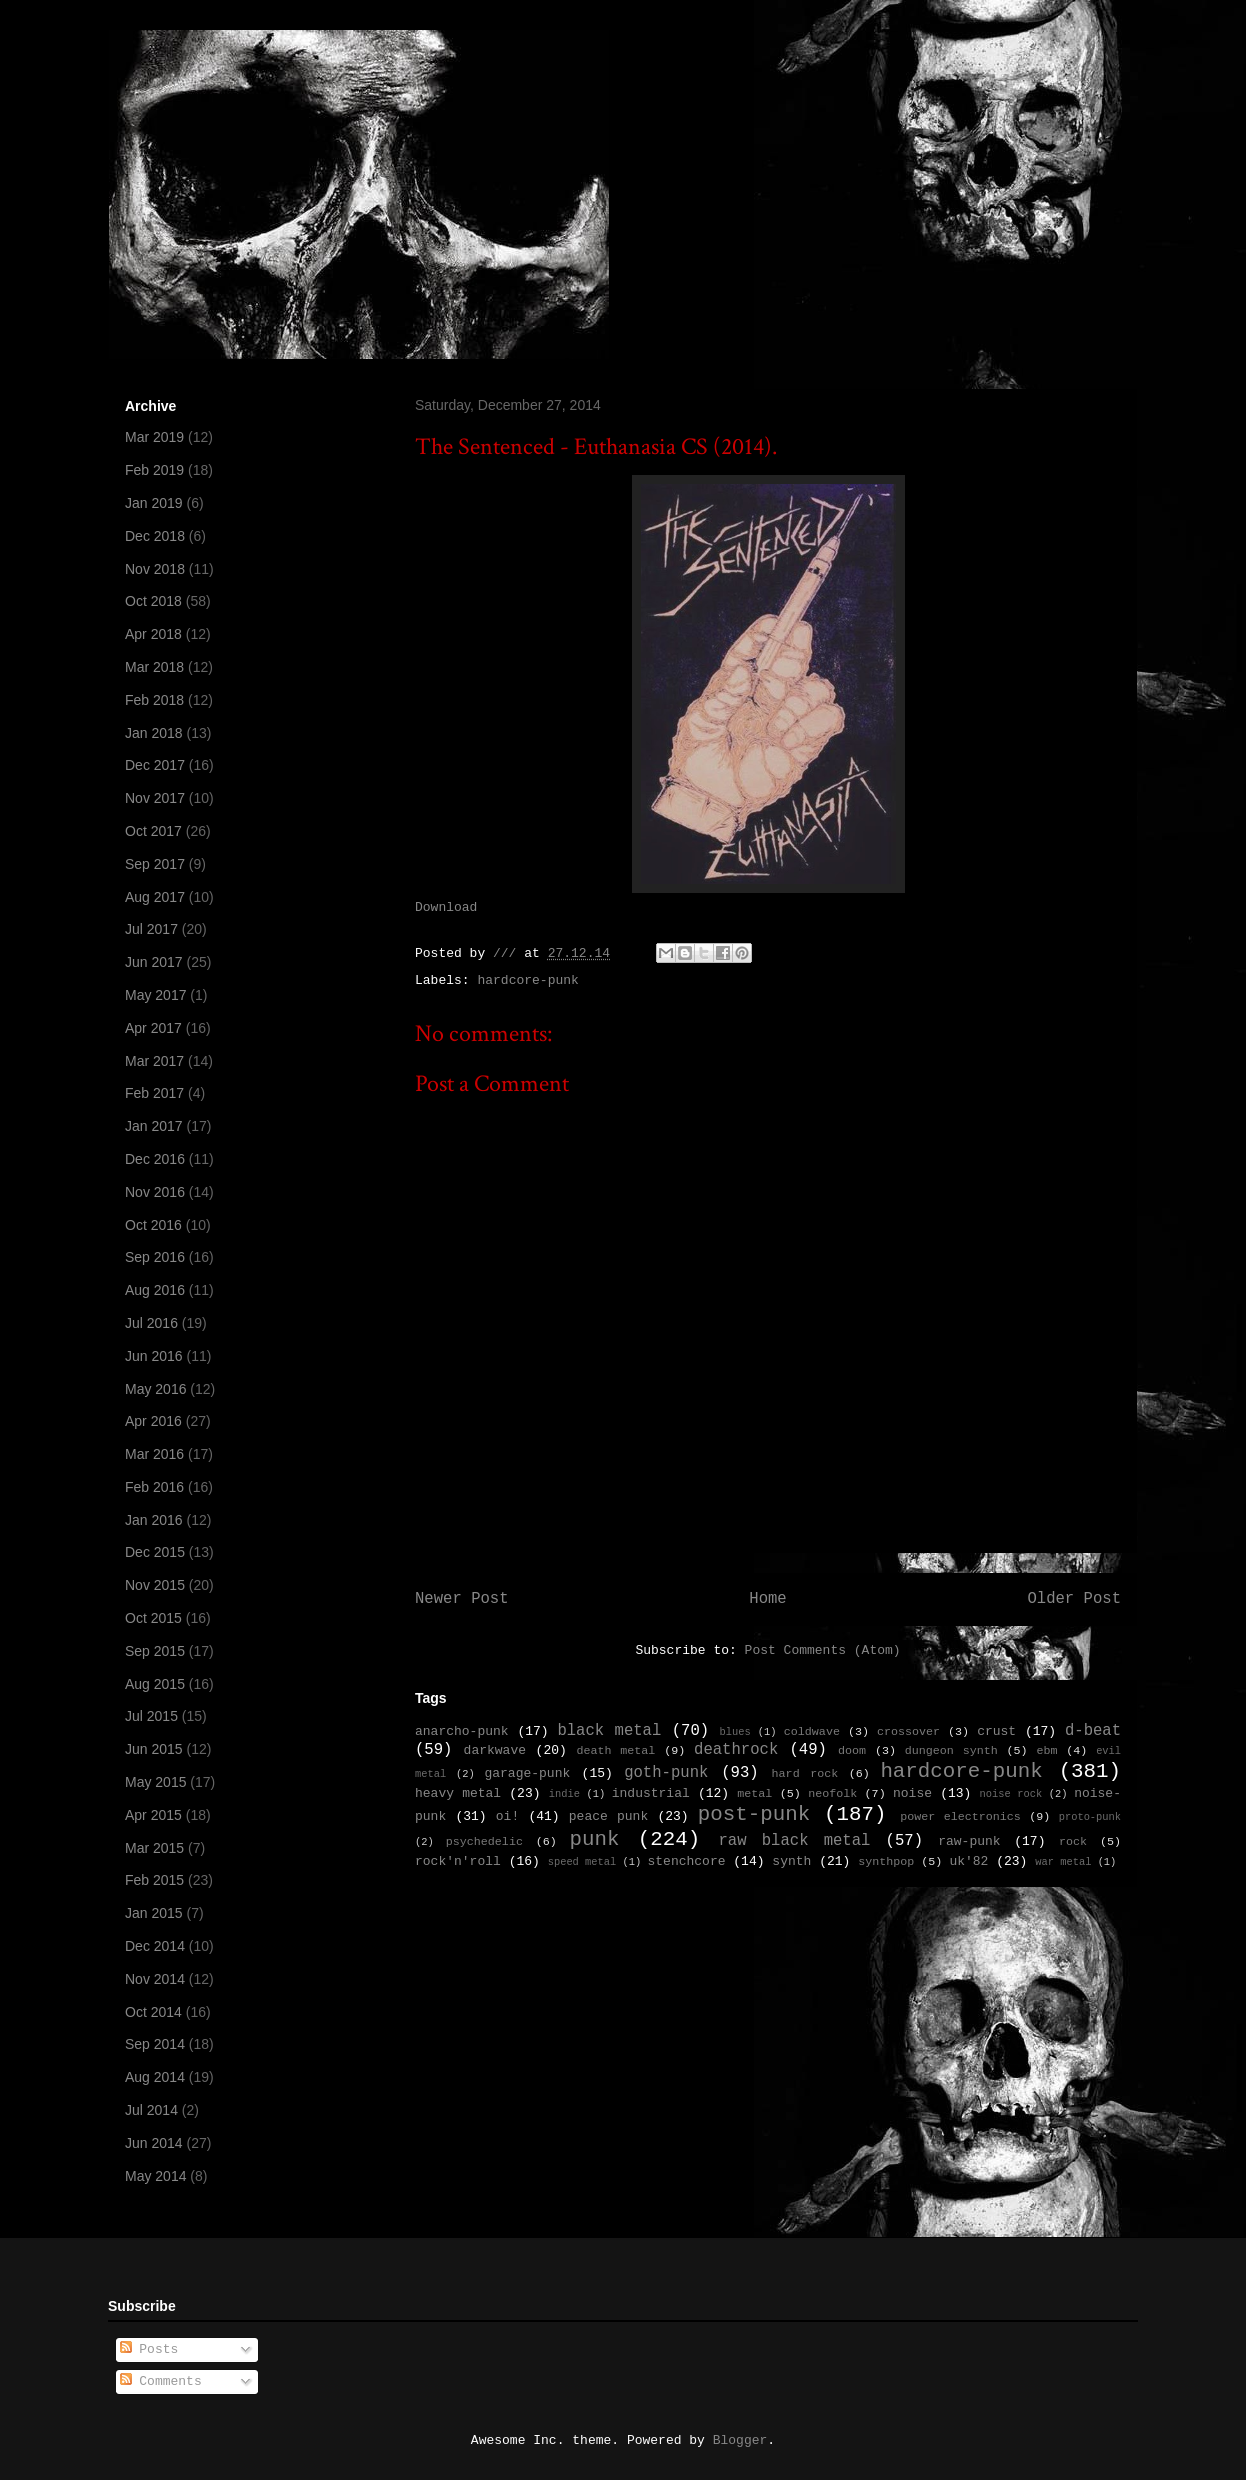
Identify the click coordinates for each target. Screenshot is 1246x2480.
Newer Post (462, 1599)
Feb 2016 (154, 1487)
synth (791, 1861)
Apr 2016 (153, 1421)
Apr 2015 (153, 1815)
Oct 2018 (153, 601)
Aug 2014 (155, 2077)
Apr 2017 (153, 1028)
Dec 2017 (155, 765)
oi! (507, 1816)
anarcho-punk (462, 1731)
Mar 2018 (154, 667)
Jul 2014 (151, 2110)
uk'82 (968, 1861)
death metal (615, 1751)
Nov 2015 (155, 1585)
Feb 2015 (154, 1880)
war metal (1063, 1862)
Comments (161, 2381)
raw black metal (794, 1841)
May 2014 (155, 2176)
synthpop (886, 1862)
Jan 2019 (154, 503)
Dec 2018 (155, 536)
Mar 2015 (154, 1848)
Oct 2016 (153, 1225)
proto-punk (1090, 1817)
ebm (1046, 1751)
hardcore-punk (527, 980)
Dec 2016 (155, 1159)
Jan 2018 (154, 733)
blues (734, 1732)
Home (767, 1599)
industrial (651, 1793)
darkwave (495, 1750)
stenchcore (686, 1861)
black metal (609, 1731)
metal (754, 1794)
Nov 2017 (155, 798)
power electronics (960, 1817)
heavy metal (458, 1793)
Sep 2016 (155, 1257)
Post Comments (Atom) (823, 1650)
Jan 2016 (154, 1520)
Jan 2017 (154, 1126)
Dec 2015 (155, 1552)
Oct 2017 (153, 831)
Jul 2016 (151, 1323)
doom (852, 1751)
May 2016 (155, 1389)
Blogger (740, 2440)
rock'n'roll (458, 1861)
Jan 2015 (154, 1913)
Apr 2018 (153, 634)
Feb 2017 (154, 1093)
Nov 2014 (155, 1979)
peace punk (608, 1816)
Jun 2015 (154, 1749)
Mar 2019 (154, 437)
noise (912, 1793)
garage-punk (527, 1773)
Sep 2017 (155, 864)
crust (996, 1731)
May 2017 (155, 995)
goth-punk (666, 1773)
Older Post (1074, 1599)
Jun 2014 (154, 2143)
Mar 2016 (154, 1454)
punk (595, 1839)
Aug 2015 (155, 1684)
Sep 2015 (155, 1651)
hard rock (805, 1774)
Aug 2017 (155, 897)
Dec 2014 (155, 1946)
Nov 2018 (155, 569)
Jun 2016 (154, 1356)
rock (1073, 1842)
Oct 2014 (153, 2012)
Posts (149, 2349)
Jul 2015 (151, 1716)
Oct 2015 (153, 1618)
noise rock (1011, 1794)
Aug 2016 (155, 1290)
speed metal (582, 1862)
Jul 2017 (151, 929)
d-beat (1093, 1731)
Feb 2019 (154, 470)
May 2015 (155, 1782)
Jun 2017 (154, 962)
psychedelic (484, 1842)
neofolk (832, 1794)
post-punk (754, 1814)
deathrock (736, 1750)
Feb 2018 (154, 700)
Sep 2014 (155, 2044)
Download (446, 907)
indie (564, 1794)
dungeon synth (951, 1751)
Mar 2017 (154, 1061)
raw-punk (969, 1841)
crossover (908, 1732)
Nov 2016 (155, 1192)
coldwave (812, 1732)
